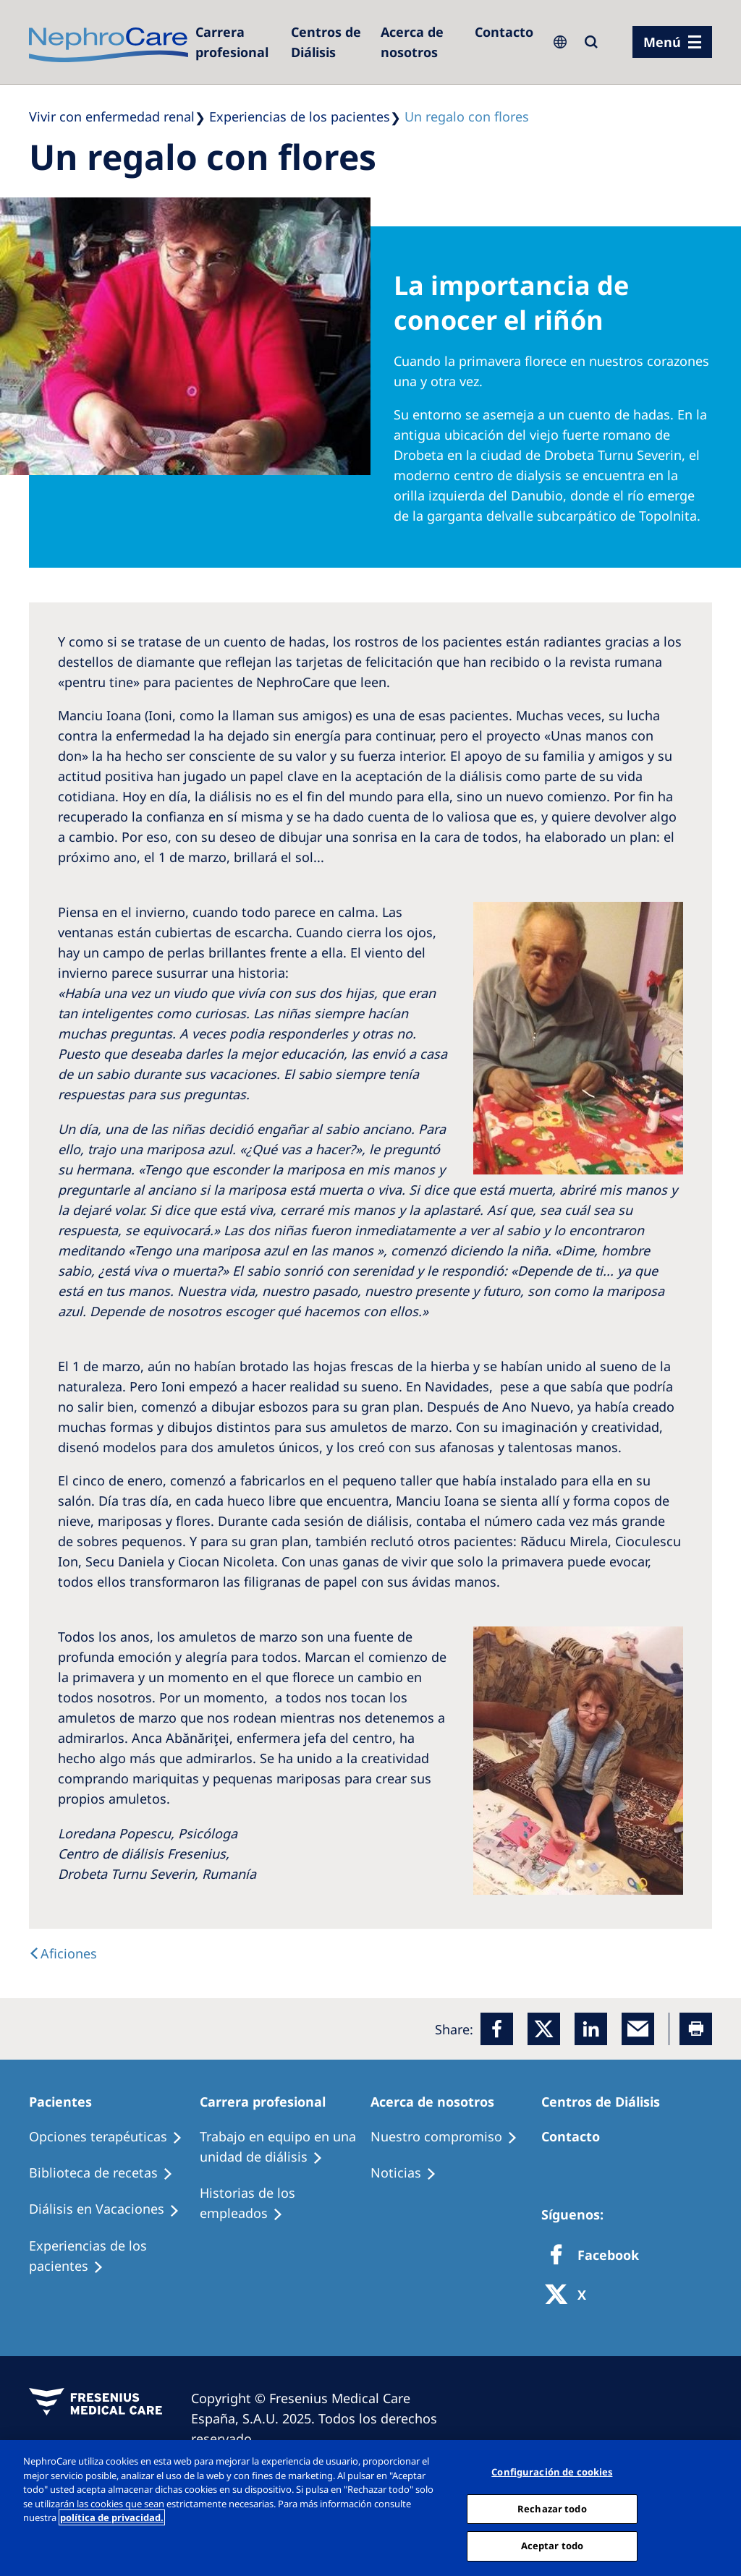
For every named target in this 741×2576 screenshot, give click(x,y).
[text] (63, 1953)
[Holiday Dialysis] (110, 2209)
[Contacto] (504, 32)
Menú (662, 42)
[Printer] (695, 2029)
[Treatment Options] (112, 2137)
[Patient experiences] (114, 2256)
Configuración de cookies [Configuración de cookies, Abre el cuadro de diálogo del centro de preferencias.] (551, 2471)
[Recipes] (107, 2173)
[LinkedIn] (591, 2029)
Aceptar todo (552, 2545)
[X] (570, 2296)
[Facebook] (496, 2029)
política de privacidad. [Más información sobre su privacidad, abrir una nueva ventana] (112, 2517)
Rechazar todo (552, 2508)
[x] (544, 2029)
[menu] (672, 42)
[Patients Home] (67, 2101)
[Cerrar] (718, 2506)
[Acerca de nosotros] (420, 42)
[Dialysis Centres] (236, 42)
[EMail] (638, 2029)
